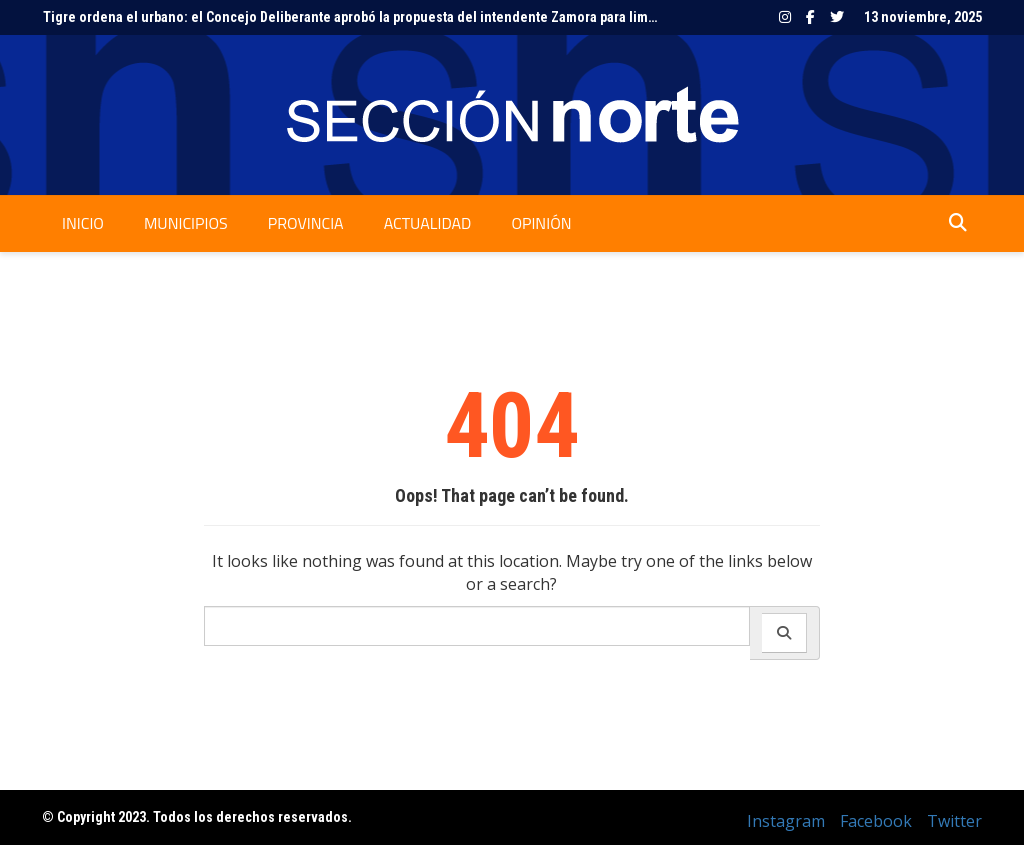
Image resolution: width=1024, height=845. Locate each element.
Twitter (837, 17)
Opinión (541, 223)
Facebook (810, 17)
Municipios (186, 223)
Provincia (306, 223)
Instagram (785, 17)
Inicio (83, 223)
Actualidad (428, 223)
